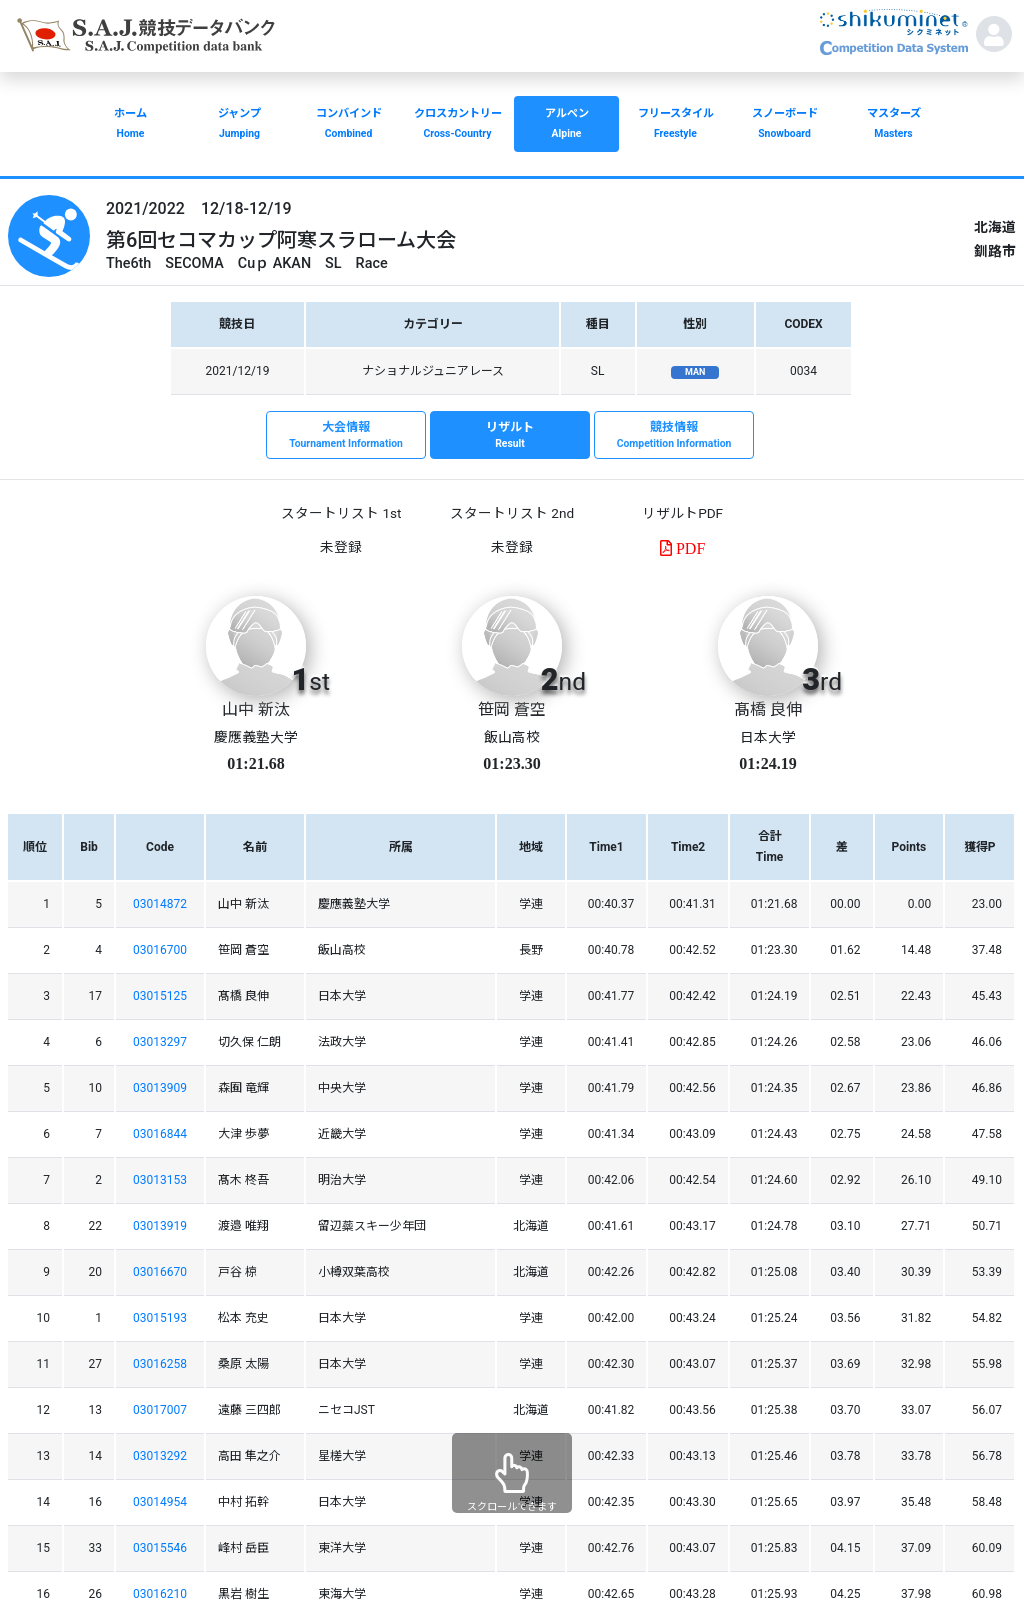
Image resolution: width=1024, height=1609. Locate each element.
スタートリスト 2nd (512, 513)
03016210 (160, 1594)
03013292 (160, 1456)
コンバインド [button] (348, 125)
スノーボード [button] (784, 125)
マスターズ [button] (893, 125)
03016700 (160, 950)
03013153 (160, 1180)
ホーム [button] (130, 125)
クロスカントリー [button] (457, 125)
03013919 (160, 1226)
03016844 (160, 1134)
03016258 (160, 1364)
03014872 (160, 904)
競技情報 (674, 436)
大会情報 (346, 436)
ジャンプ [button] (239, 125)
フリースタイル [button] (675, 125)
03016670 (160, 1272)
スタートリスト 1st (341, 513)
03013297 (160, 1042)
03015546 (160, 1548)
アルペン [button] (566, 125)
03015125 (160, 996)
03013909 (160, 1088)
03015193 (160, 1318)
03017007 (160, 1410)
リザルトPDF (682, 513)
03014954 (160, 1502)
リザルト (510, 436)
